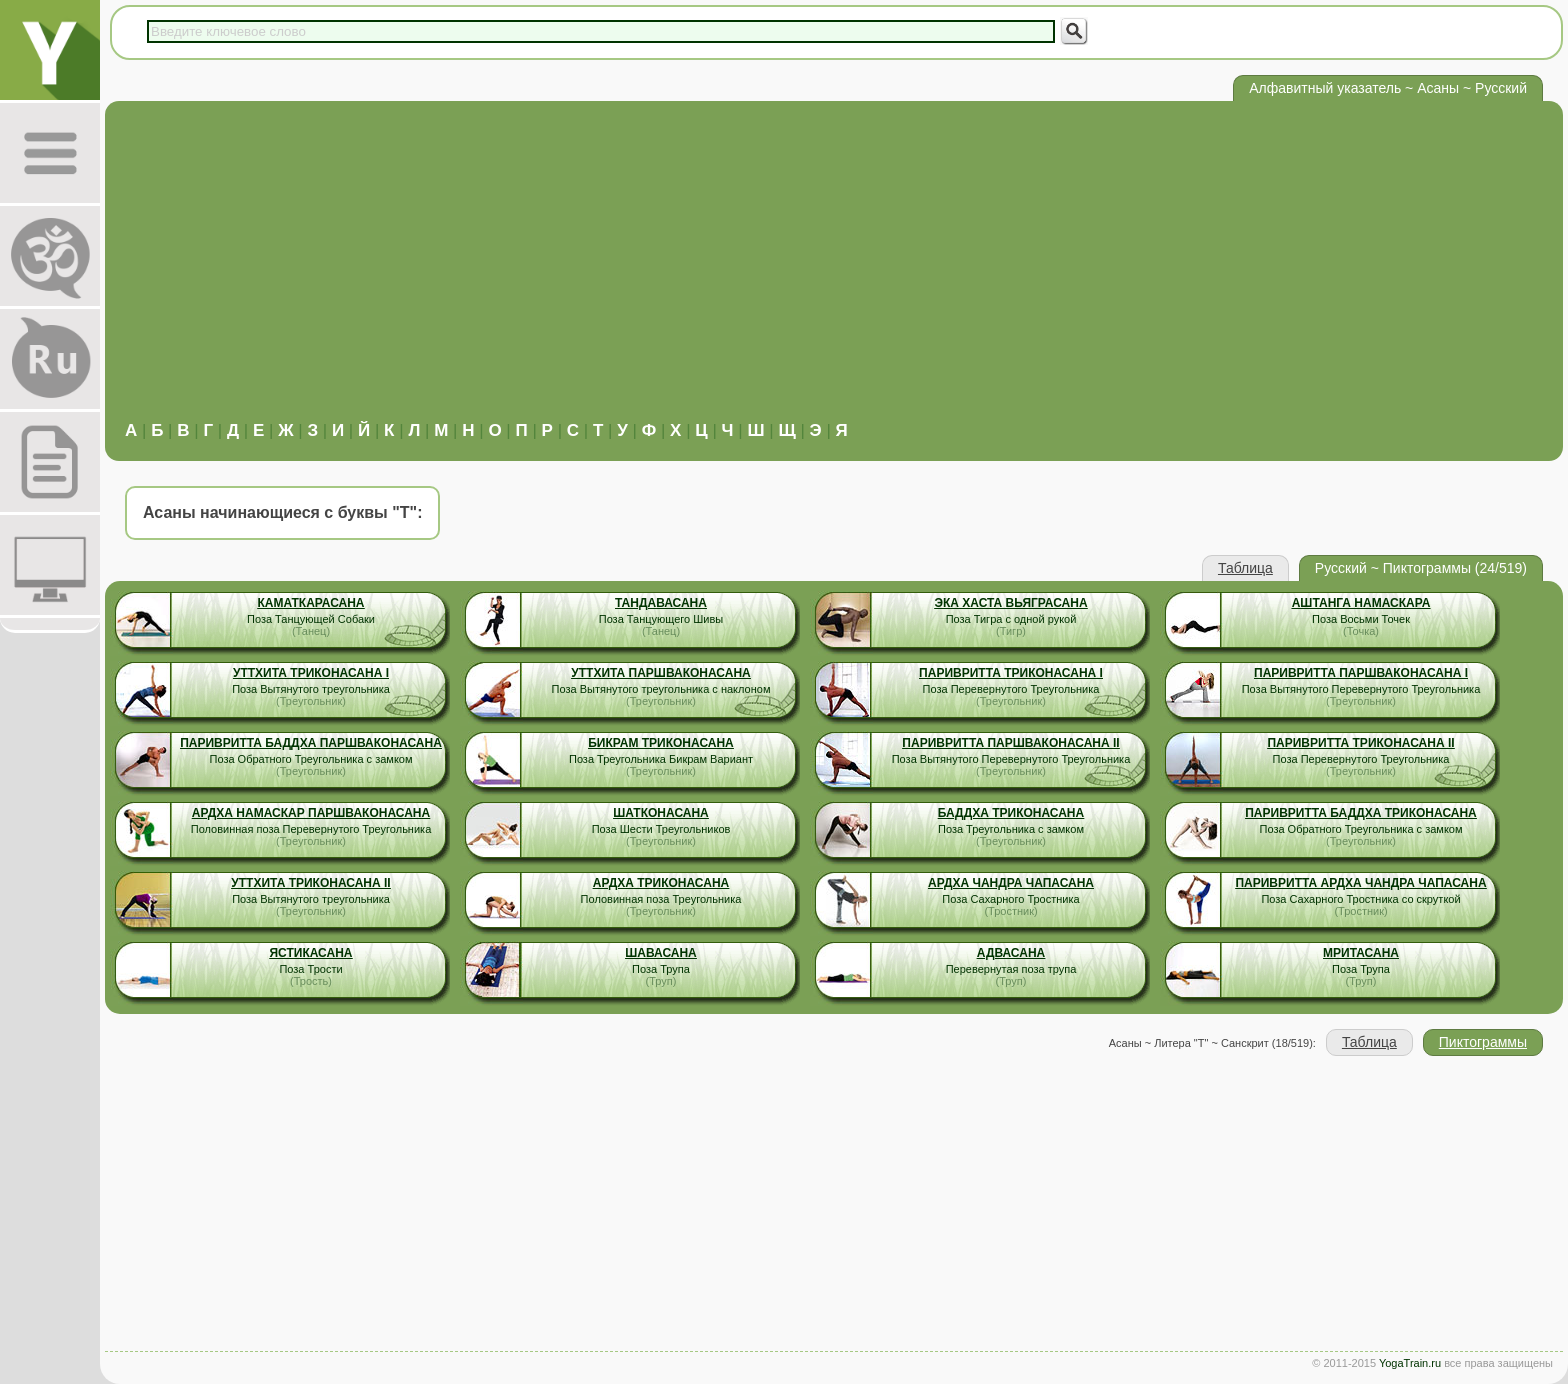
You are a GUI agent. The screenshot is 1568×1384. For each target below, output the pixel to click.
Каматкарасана (310, 603)
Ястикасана (310, 953)
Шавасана (661, 953)
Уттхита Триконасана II (310, 883)
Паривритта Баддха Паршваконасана (311, 743)
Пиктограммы (1483, 1042)
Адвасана (1011, 953)
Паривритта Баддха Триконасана (1361, 813)
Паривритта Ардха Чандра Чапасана (1360, 883)
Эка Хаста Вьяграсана (1010, 603)
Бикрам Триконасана (661, 743)
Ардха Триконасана (661, 883)
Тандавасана (661, 603)
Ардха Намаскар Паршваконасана (311, 813)
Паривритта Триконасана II (1360, 743)
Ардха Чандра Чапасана (1011, 883)
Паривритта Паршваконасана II (1010, 743)
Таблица (1245, 568)
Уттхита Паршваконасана (660, 673)
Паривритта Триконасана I (1011, 673)
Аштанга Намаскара (1361, 603)
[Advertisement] (834, 271)
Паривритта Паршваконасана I (1361, 673)
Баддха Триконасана (1011, 813)
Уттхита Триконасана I (311, 673)
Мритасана (1361, 953)
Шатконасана (661, 813)
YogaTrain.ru (1410, 1363)
